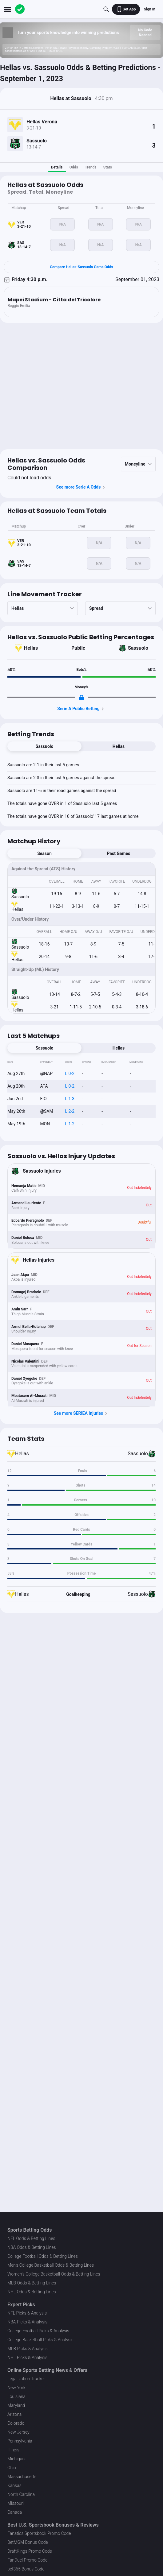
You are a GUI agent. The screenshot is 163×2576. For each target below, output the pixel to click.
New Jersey (18, 2432)
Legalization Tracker (26, 2378)
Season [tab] (44, 853)
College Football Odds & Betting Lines (42, 2256)
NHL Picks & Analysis (27, 2357)
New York (16, 2387)
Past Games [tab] (118, 853)
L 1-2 (69, 1123)
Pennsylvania (19, 2441)
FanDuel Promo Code (27, 2560)
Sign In (149, 9)
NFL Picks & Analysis (27, 2313)
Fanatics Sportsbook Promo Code (39, 2533)
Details (56, 167)
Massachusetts (21, 2476)
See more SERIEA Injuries (81, 1413)
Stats (107, 167)
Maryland (16, 2405)
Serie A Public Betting (81, 709)
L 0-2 (69, 1073)
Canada (14, 2512)
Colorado (15, 2423)
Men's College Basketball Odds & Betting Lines (50, 2265)
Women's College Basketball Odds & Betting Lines (53, 2274)
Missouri (15, 2503)
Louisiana (16, 2396)
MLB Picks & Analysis (27, 2348)
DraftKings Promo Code (29, 2551)
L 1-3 (69, 1098)
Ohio (11, 2467)
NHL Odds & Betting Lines (31, 2291)
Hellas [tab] (119, 746)
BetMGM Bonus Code (27, 2542)
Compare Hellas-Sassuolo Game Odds (81, 267)
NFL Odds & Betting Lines (31, 2238)
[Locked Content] (81, 697)
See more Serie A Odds (81, 487)
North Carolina (21, 2494)
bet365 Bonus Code (25, 2568)
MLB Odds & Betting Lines (31, 2282)
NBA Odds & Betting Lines (31, 2247)
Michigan (16, 2458)
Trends (90, 167)
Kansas (14, 2485)
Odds (74, 167)
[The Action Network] (20, 9)
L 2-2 (69, 1111)
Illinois (13, 2449)
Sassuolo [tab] (45, 746)
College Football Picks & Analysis (38, 2330)
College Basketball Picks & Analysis (40, 2339)
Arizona (14, 2414)
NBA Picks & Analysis (27, 2321)
